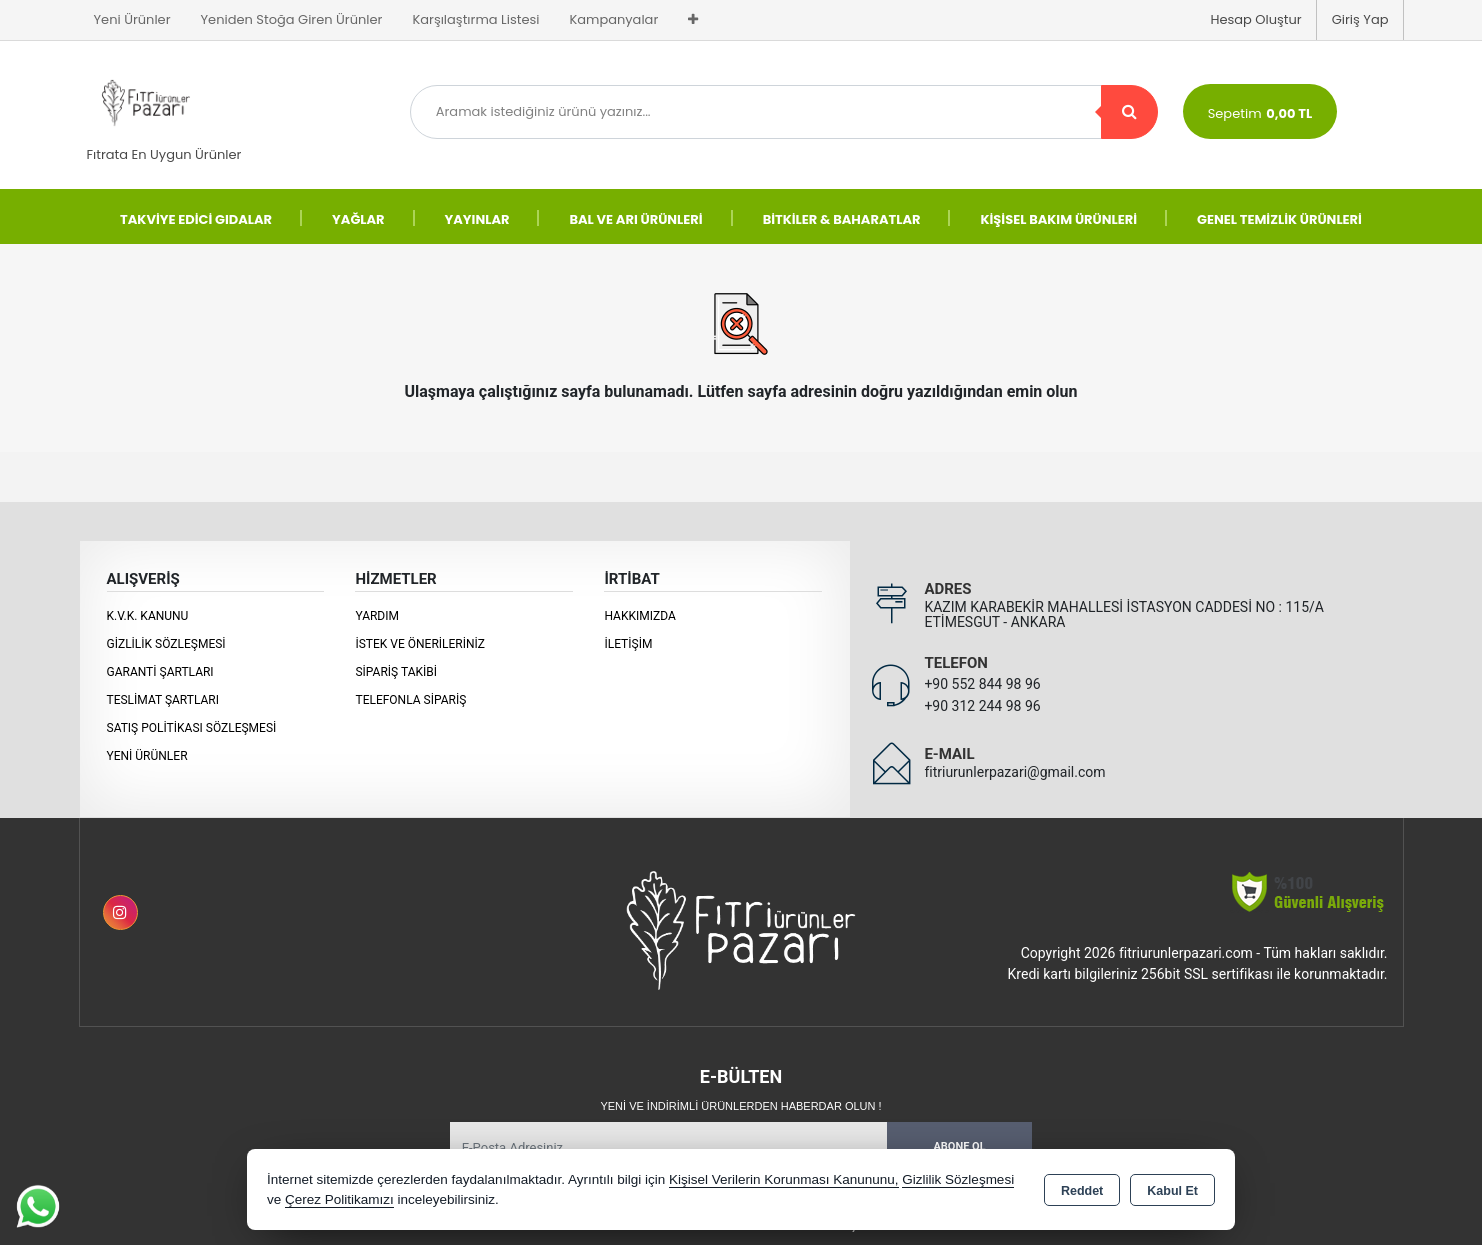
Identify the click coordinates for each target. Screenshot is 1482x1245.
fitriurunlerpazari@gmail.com (1014, 772)
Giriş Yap (1360, 19)
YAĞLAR (358, 219)
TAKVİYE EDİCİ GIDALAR (196, 219)
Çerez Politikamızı (339, 1199)
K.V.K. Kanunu (148, 616)
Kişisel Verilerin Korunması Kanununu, (784, 1179)
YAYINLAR (477, 219)
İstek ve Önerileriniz (420, 644)
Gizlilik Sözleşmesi (166, 644)
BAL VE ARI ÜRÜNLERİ (635, 219)
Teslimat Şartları (163, 700)
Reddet (1082, 1191)
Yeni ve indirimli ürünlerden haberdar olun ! (740, 1106)
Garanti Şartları (160, 672)
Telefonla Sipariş (410, 700)
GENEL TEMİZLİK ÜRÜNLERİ (1279, 219)
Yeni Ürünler (147, 756)
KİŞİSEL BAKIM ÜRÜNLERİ (1058, 219)
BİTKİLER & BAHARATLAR (842, 219)
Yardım (377, 616)
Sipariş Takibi (396, 672)
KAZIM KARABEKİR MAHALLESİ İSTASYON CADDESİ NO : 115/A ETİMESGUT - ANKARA (1124, 614)
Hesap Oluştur (1255, 19)
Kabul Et (1172, 1191)
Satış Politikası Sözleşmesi (192, 728)
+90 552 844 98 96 (982, 684)
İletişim (628, 644)
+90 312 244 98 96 (982, 706)
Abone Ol (959, 1146)
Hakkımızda (639, 616)
